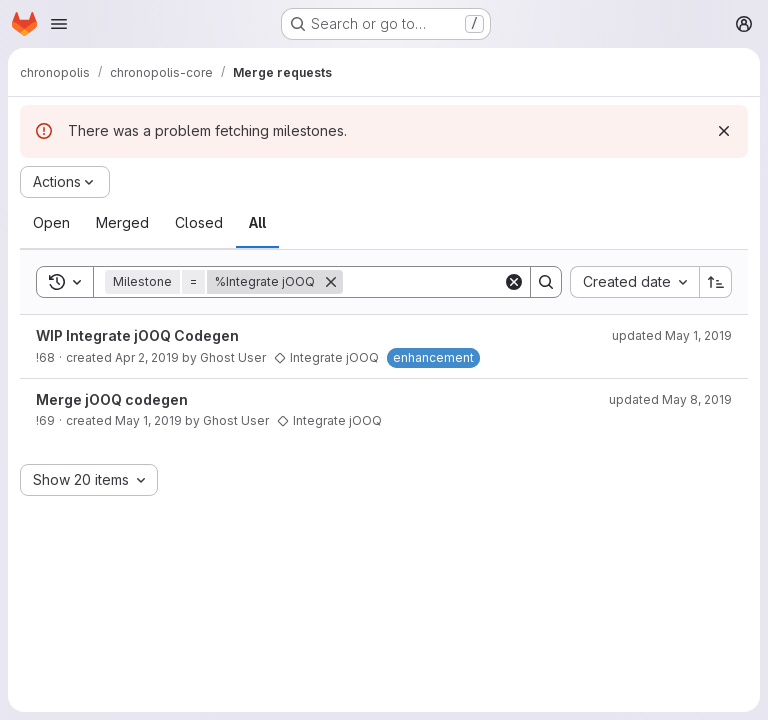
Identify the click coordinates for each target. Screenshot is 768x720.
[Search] (467, 282)
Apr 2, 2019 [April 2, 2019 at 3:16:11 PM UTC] (147, 357)
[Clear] (514, 282)
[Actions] (65, 182)
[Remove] (331, 282)
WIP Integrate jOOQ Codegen (137, 335)
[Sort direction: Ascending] (716, 282)
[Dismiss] (724, 131)
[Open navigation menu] (59, 24)
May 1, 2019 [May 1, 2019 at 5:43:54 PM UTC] (148, 420)
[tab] (51, 223)
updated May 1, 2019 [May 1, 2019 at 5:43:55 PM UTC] (672, 335)
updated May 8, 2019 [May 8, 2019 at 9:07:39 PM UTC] (670, 399)
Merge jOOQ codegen (112, 399)
